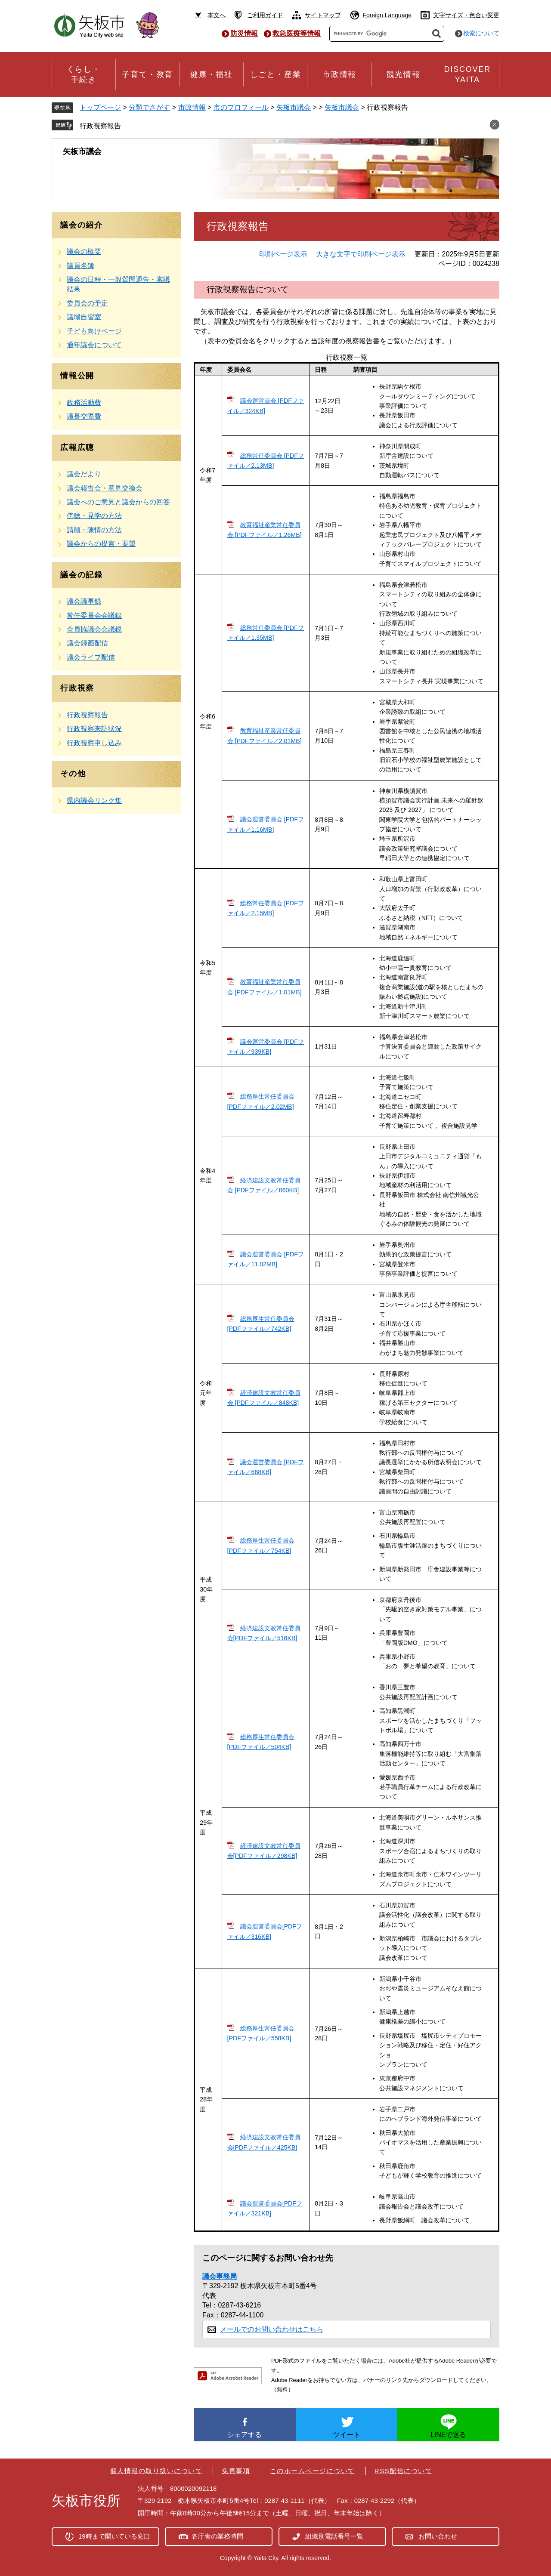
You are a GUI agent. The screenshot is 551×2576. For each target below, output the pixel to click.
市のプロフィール (241, 107)
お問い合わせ (437, 2536)
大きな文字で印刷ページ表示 (361, 254)
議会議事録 (84, 601)
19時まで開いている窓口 (114, 2536)
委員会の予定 (87, 303)
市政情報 (192, 107)
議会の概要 (84, 251)
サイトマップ (323, 15)
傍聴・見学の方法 (94, 515)
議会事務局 (219, 2276)
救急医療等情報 (296, 33)
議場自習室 (84, 317)
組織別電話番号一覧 (334, 2536)
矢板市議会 (293, 107)
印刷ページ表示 (283, 254)
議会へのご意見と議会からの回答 (118, 502)
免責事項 (236, 2470)
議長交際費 (84, 416)
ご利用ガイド (265, 15)
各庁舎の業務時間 (217, 2536)
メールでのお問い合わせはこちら (271, 2329)
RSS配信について (403, 2470)
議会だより (84, 474)
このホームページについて (312, 2470)
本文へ (216, 15)
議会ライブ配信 (91, 657)
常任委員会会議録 (94, 615)
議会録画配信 (87, 643)
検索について (481, 33)
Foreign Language (387, 15)
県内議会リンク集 (94, 800)
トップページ (100, 107)
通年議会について (94, 345)
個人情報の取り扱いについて (156, 2470)
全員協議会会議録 (94, 629)
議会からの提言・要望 (101, 543)
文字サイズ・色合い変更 (466, 15)
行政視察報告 (100, 126)
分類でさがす (149, 107)
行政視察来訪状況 (94, 728)
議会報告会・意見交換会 (104, 488)
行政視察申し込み (94, 743)
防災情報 (244, 33)
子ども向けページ (94, 331)
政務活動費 (84, 402)
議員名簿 (80, 265)
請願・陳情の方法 (94, 530)
